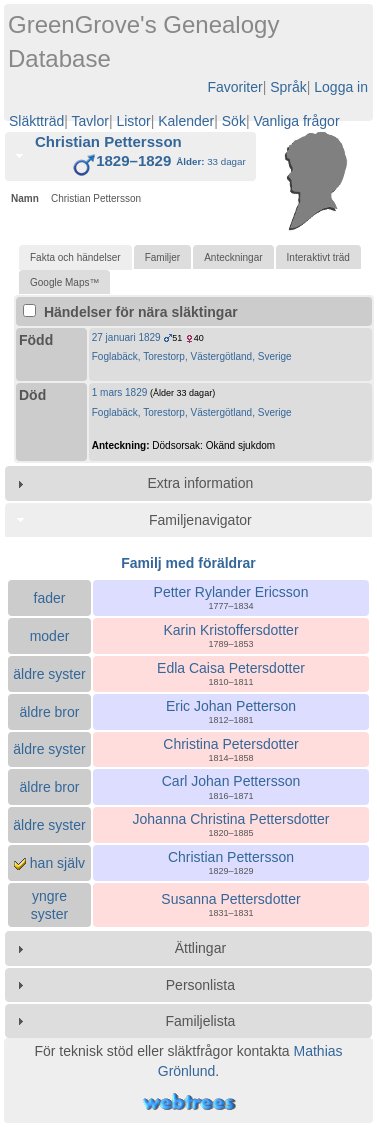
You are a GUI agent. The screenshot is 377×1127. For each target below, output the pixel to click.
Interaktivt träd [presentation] (318, 257)
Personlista (200, 985)
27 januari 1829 (126, 337)
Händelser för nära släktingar (130, 312)
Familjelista (200, 1021)
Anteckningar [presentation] (233, 257)
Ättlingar (200, 948)
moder (50, 636)
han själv (49, 863)
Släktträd (36, 121)
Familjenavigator (200, 520)
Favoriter (234, 87)
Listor (133, 121)
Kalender (186, 121)
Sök (234, 121)
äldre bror (50, 712)
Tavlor (90, 121)
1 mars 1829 (120, 392)
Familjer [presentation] (163, 257)
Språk (288, 87)
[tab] (130, 157)
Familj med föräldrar (188, 563)
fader (50, 598)
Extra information (200, 483)
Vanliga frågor (296, 121)
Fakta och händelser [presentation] (75, 257)
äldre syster (49, 674)
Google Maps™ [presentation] (64, 282)
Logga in (341, 87)
